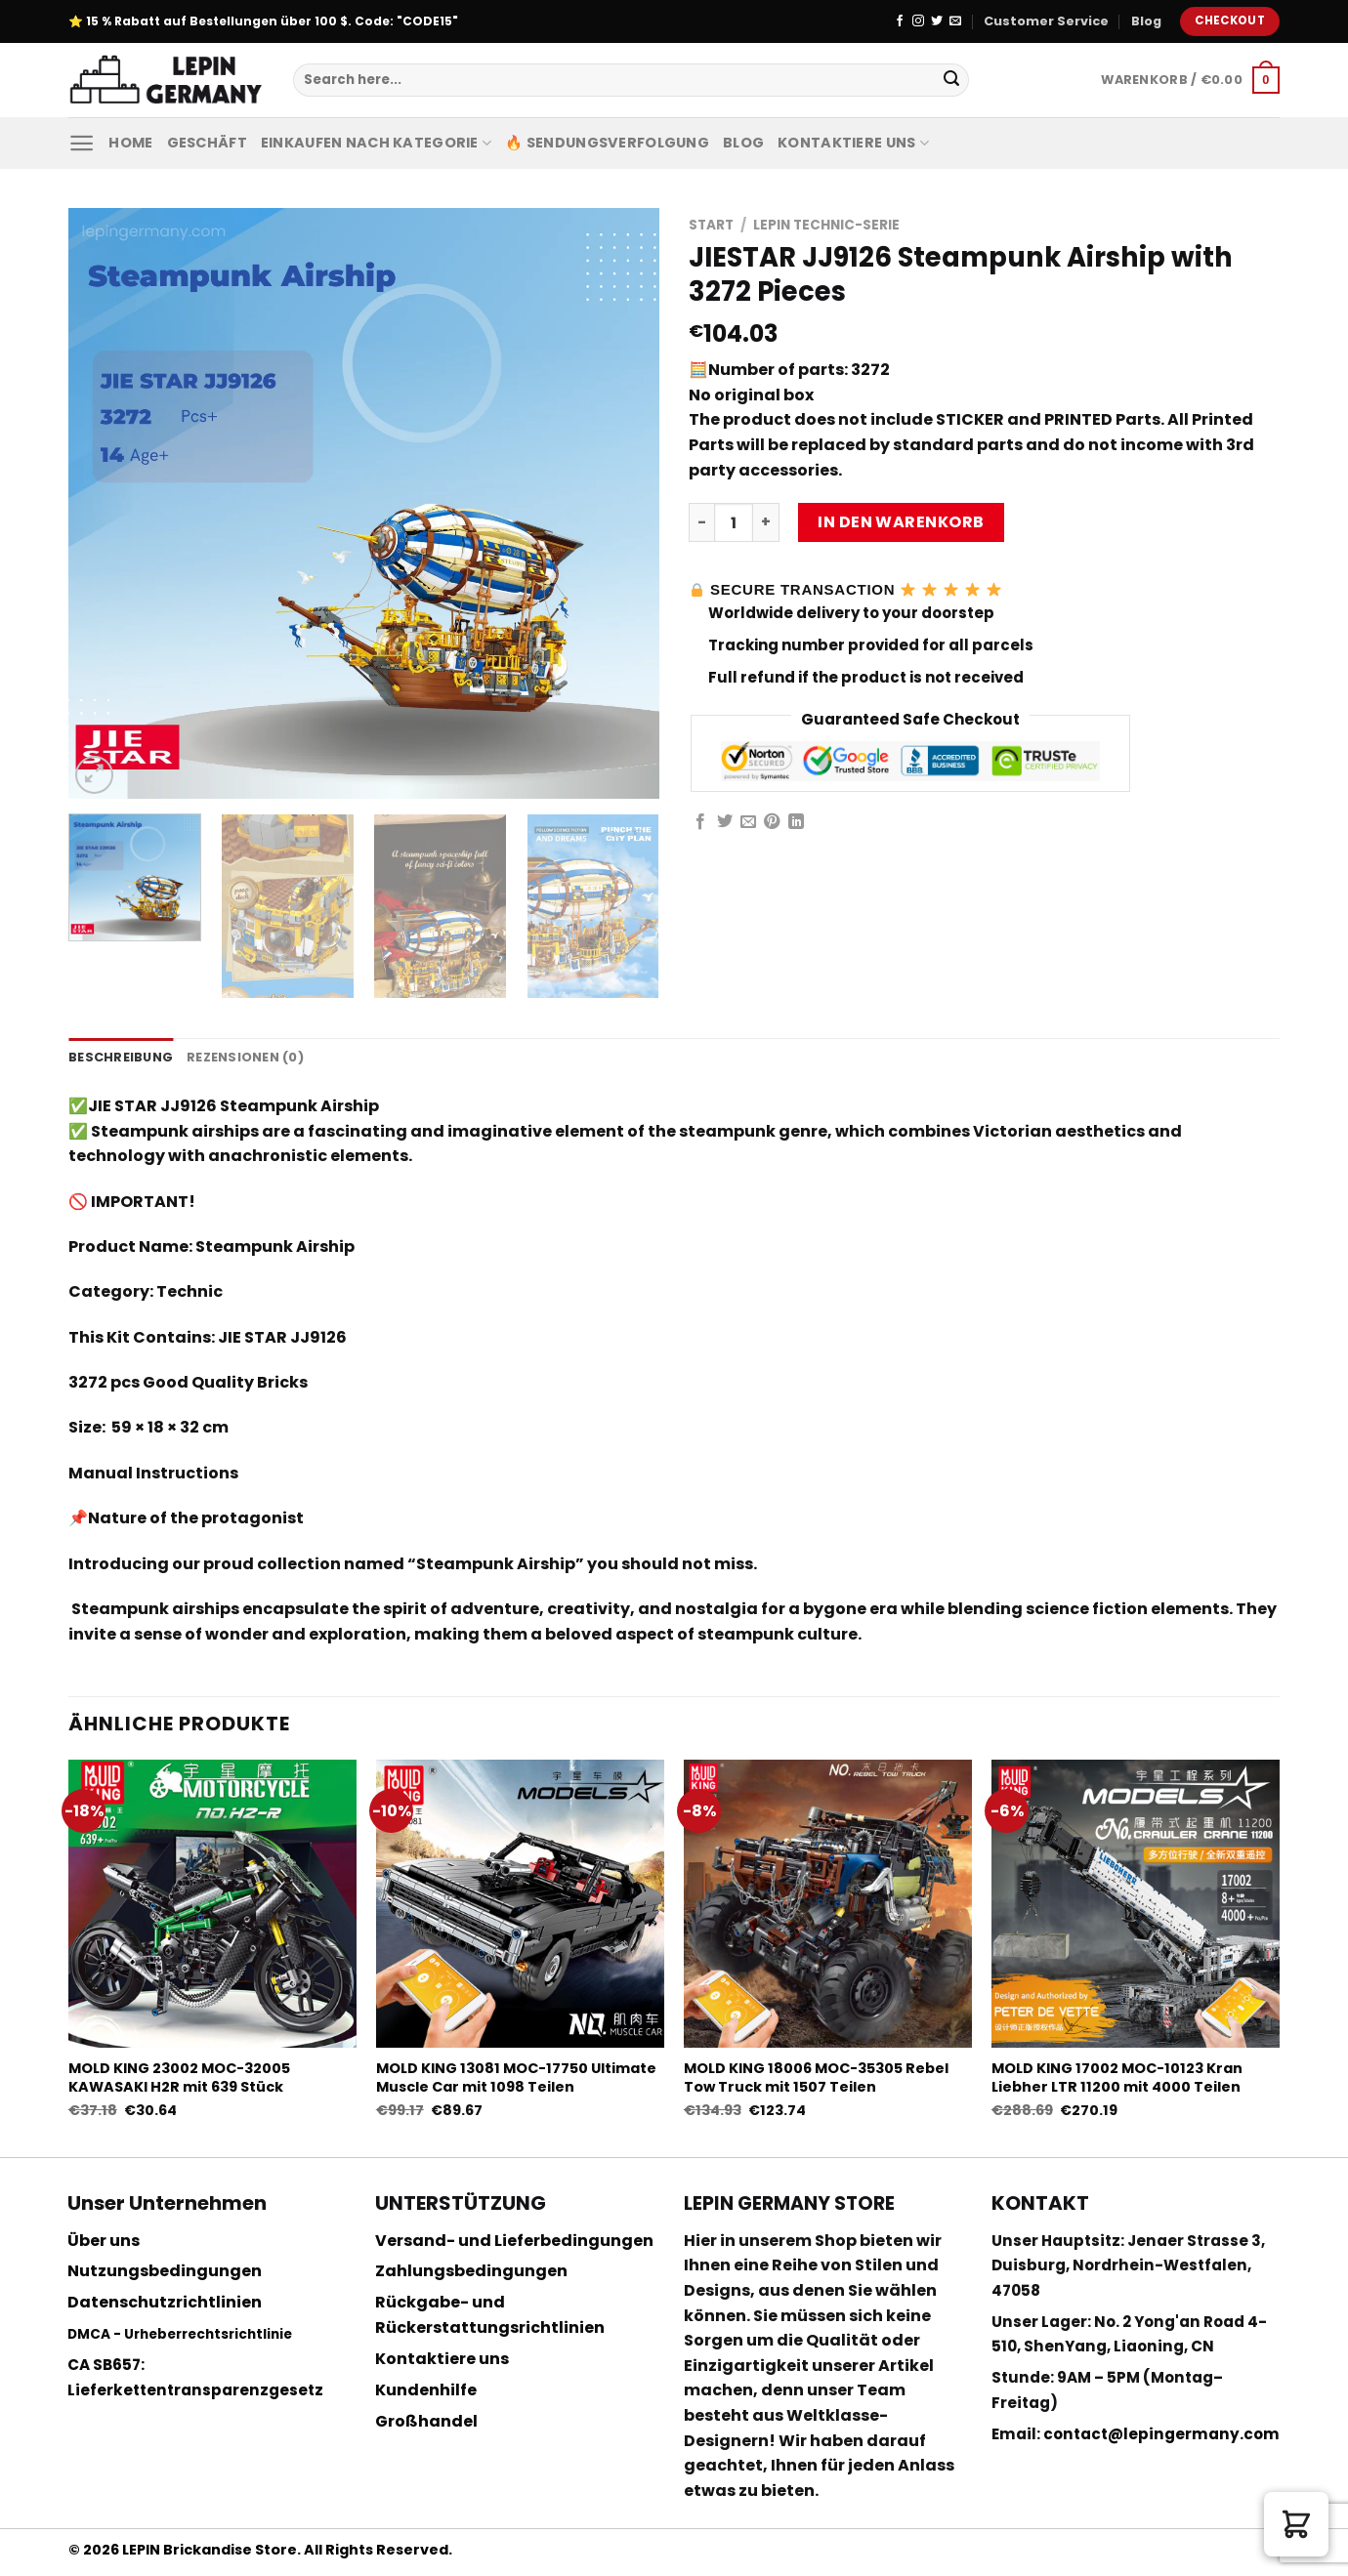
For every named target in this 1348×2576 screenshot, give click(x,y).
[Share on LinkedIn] (796, 822)
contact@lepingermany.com (1161, 2434)
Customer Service (1046, 21)
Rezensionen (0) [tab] (245, 1057)
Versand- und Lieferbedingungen (514, 2240)
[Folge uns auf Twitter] (937, 21)
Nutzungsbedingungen (164, 2271)
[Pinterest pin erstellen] (771, 822)
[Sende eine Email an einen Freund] (748, 822)
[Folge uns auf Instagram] (918, 21)
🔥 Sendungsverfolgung (607, 142)
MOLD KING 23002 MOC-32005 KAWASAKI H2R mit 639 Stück (179, 2077)
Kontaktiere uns (853, 142)
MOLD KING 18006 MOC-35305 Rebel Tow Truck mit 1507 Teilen (816, 2077)
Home (130, 142)
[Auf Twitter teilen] (725, 822)
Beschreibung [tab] (120, 1057)
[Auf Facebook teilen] (700, 822)
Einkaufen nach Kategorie (376, 142)
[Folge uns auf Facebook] (900, 21)
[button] (1296, 2524)
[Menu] (81, 143)
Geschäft (207, 142)
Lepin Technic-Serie (826, 225)
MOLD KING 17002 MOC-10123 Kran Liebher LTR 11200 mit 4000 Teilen (1117, 2077)
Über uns (103, 2240)
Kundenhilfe (426, 2390)
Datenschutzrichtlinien (164, 2302)
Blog (1146, 21)
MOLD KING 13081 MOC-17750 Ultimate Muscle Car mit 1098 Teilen (516, 2077)
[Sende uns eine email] (955, 21)
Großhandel (426, 2421)
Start (711, 225)
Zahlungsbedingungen (471, 2271)
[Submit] (951, 80)
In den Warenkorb (901, 522)
